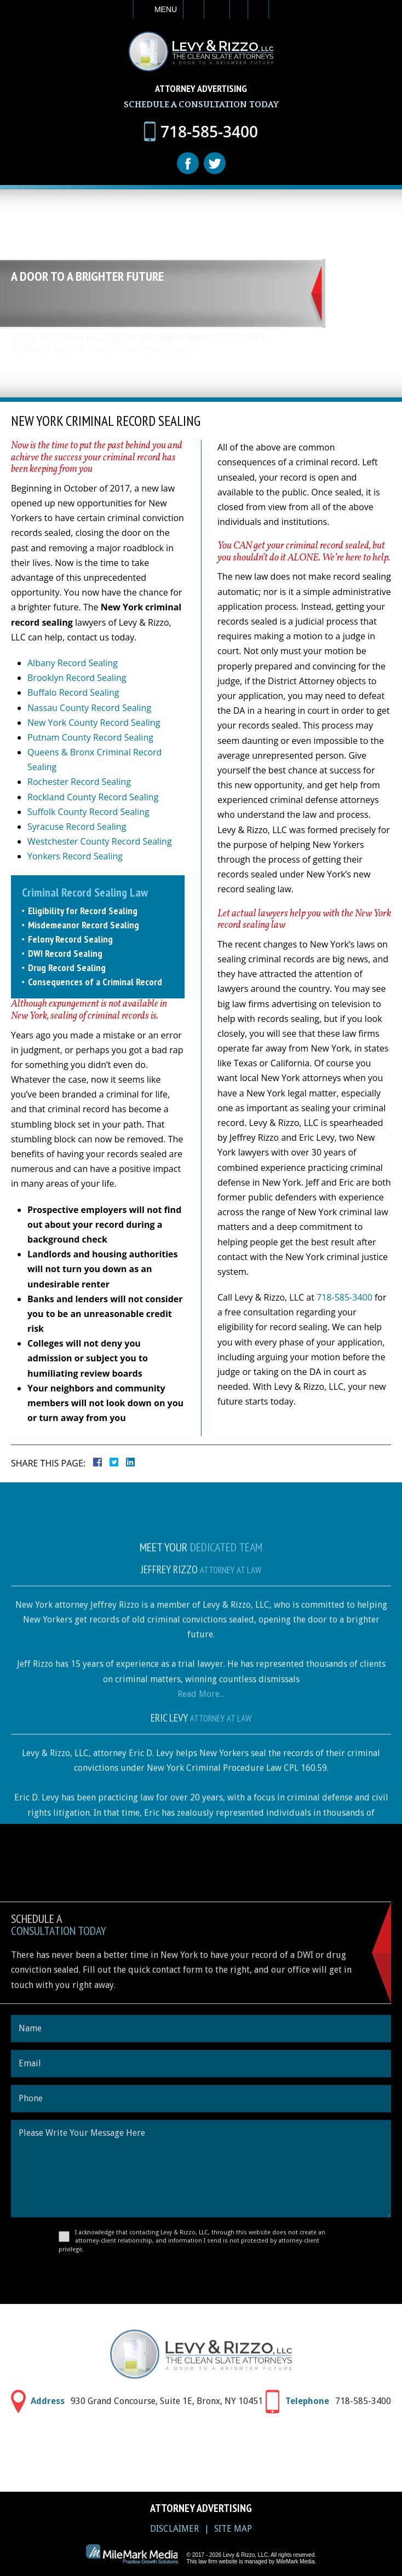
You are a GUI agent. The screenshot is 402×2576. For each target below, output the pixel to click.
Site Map (233, 2528)
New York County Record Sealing (93, 723)
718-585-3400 (344, 1297)
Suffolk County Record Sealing (88, 812)
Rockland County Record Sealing (92, 797)
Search (258, 9)
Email (216, 9)
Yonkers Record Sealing (75, 856)
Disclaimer (174, 2528)
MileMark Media (295, 2561)
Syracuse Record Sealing (76, 827)
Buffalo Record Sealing (73, 692)
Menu (165, 9)
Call (193, 9)
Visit (239, 9)
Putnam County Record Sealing (90, 737)
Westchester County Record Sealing (99, 841)
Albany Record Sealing (72, 663)
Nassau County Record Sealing (89, 708)
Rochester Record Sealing (79, 782)
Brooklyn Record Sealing (76, 678)
